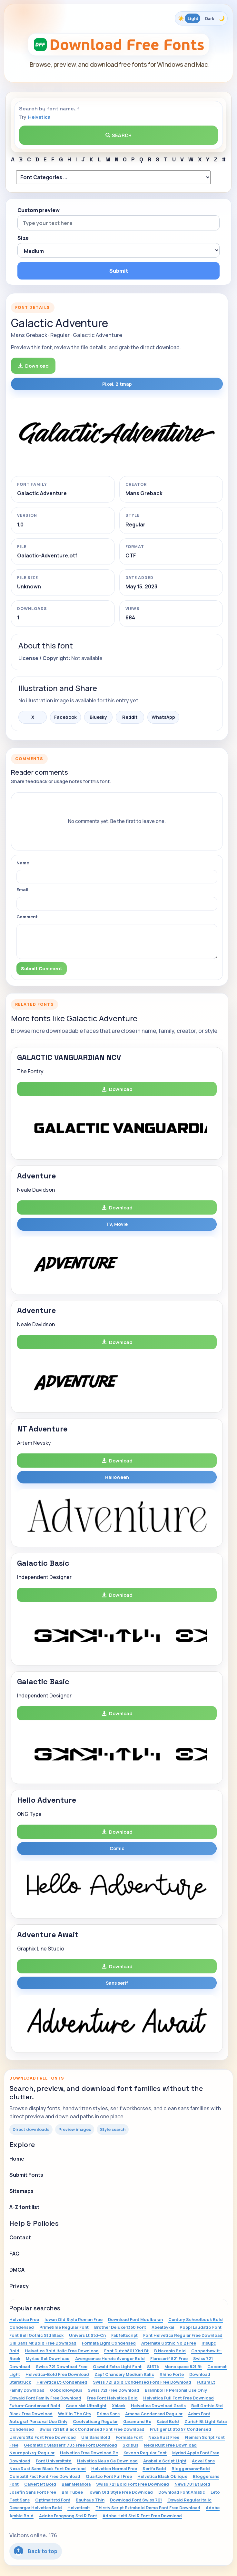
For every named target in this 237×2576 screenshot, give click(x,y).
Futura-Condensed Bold (34, 2405)
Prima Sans (108, 2414)
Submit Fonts (26, 2174)
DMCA (17, 2269)
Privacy (19, 2285)
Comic (117, 1848)
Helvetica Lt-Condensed (61, 2382)
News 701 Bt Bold (192, 2484)
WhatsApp (163, 717)
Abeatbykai (163, 2327)
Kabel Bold (168, 2421)
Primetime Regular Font (64, 2327)
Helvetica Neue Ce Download (107, 2461)
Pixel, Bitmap (117, 384)
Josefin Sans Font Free (32, 2492)
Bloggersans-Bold (191, 2468)
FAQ (14, 2253)
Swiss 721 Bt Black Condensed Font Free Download (91, 2429)
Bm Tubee (72, 2492)
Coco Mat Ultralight (86, 2405)
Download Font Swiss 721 (136, 2500)
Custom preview (38, 210)
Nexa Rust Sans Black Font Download (47, 2468)
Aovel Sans (203, 2461)
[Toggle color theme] (201, 18)
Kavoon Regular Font (145, 2453)
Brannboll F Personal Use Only (176, 2390)
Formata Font (129, 2437)
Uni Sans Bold (95, 2437)
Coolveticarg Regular (95, 2421)
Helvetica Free (24, 2319)
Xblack (118, 2405)
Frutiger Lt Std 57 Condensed (180, 2429)
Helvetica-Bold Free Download (57, 2374)
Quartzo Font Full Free (109, 2476)
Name (22, 863)
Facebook (65, 717)
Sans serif (117, 1983)
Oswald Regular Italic (189, 2500)
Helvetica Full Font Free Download (178, 2398)
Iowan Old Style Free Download (120, 2492)
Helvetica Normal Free (114, 2468)
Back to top (35, 2551)
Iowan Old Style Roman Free (73, 2319)
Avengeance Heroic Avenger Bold (110, 2358)
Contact (20, 2237)
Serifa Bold (154, 2468)
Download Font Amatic (181, 2492)
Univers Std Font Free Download (42, 2437)
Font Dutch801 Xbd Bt (126, 2351)
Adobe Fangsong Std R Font (68, 2516)
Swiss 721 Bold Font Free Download (132, 2484)
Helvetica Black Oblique (162, 2476)
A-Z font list (24, 2207)
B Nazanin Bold (170, 2351)
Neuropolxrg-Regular (31, 2453)
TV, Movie (117, 1224)
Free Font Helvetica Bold (112, 2398)
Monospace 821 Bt (183, 2366)
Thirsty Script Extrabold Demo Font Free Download (147, 2507)
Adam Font (199, 2414)
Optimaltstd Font (52, 2500)
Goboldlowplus (66, 2390)
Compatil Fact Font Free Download (44, 2476)
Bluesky (98, 717)
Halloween (117, 1477)
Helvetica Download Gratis (158, 2405)
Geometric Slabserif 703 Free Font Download (70, 2445)
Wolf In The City (74, 2414)
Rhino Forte (172, 2374)
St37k (153, 2366)
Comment (27, 917)
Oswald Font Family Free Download (45, 2398)
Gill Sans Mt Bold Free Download (42, 2343)
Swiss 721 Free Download (113, 2390)
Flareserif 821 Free (169, 2358)
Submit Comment (41, 968)
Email (22, 889)
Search (118, 135)
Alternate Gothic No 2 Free (168, 2343)
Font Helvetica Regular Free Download (182, 2335)
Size (23, 238)
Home (16, 2158)
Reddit (130, 717)
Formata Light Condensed (109, 2343)
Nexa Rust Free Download (170, 2445)
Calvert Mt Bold (40, 2484)
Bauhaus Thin (90, 2500)
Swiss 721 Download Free (61, 2366)
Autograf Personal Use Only (38, 2421)
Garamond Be (137, 2421)
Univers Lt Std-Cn (87, 2335)
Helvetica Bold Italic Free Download (62, 2351)
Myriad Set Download (48, 2358)
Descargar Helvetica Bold (35, 2507)
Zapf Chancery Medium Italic (124, 2374)
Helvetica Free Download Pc (89, 2453)
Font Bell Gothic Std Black (36, 2335)
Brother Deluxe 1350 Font (120, 2327)
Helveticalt (78, 2507)
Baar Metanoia (76, 2484)
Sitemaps (21, 2190)
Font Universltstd (54, 2461)
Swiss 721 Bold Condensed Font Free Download (142, 2382)
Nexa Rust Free (163, 2437)
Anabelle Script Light (164, 2461)
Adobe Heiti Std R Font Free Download (142, 2516)
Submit (118, 270)
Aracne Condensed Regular (154, 2414)
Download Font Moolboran (135, 2319)
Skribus (130, 2445)
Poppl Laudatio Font (201, 2327)
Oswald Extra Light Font (117, 2366)
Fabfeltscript (124, 2335)
